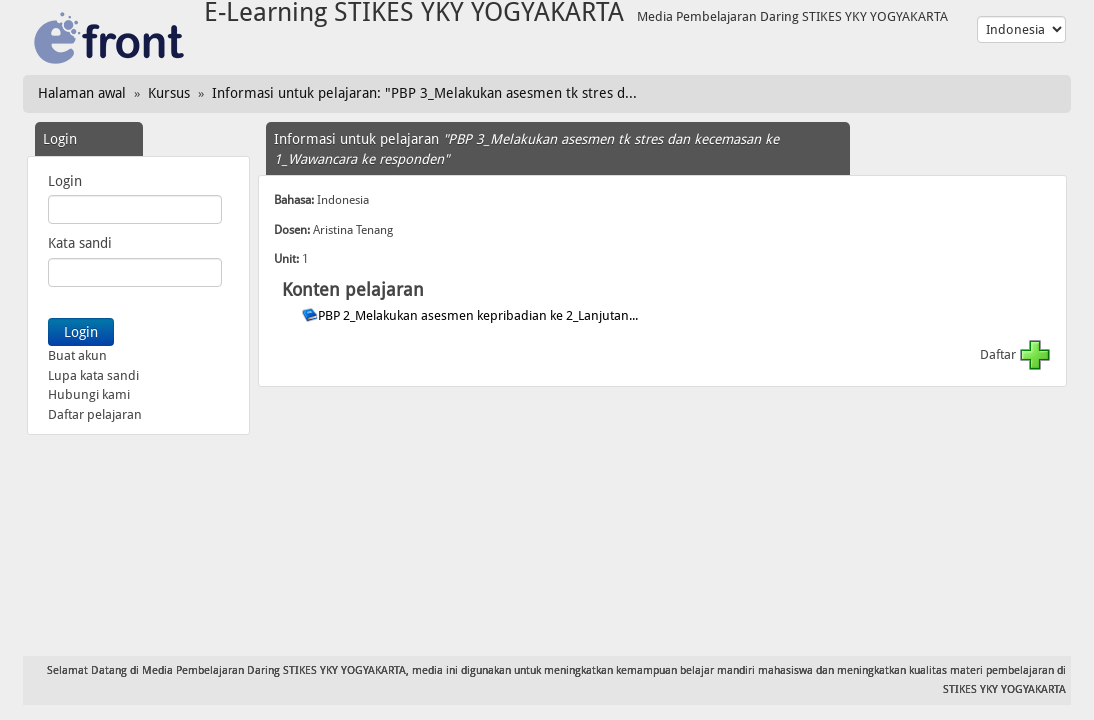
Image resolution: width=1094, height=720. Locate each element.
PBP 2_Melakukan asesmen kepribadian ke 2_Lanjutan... (479, 315)
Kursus (169, 93)
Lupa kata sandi (93, 375)
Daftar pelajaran (95, 414)
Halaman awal (82, 93)
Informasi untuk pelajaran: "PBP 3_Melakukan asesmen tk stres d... (424, 93)
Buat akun (77, 355)
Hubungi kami (89, 394)
